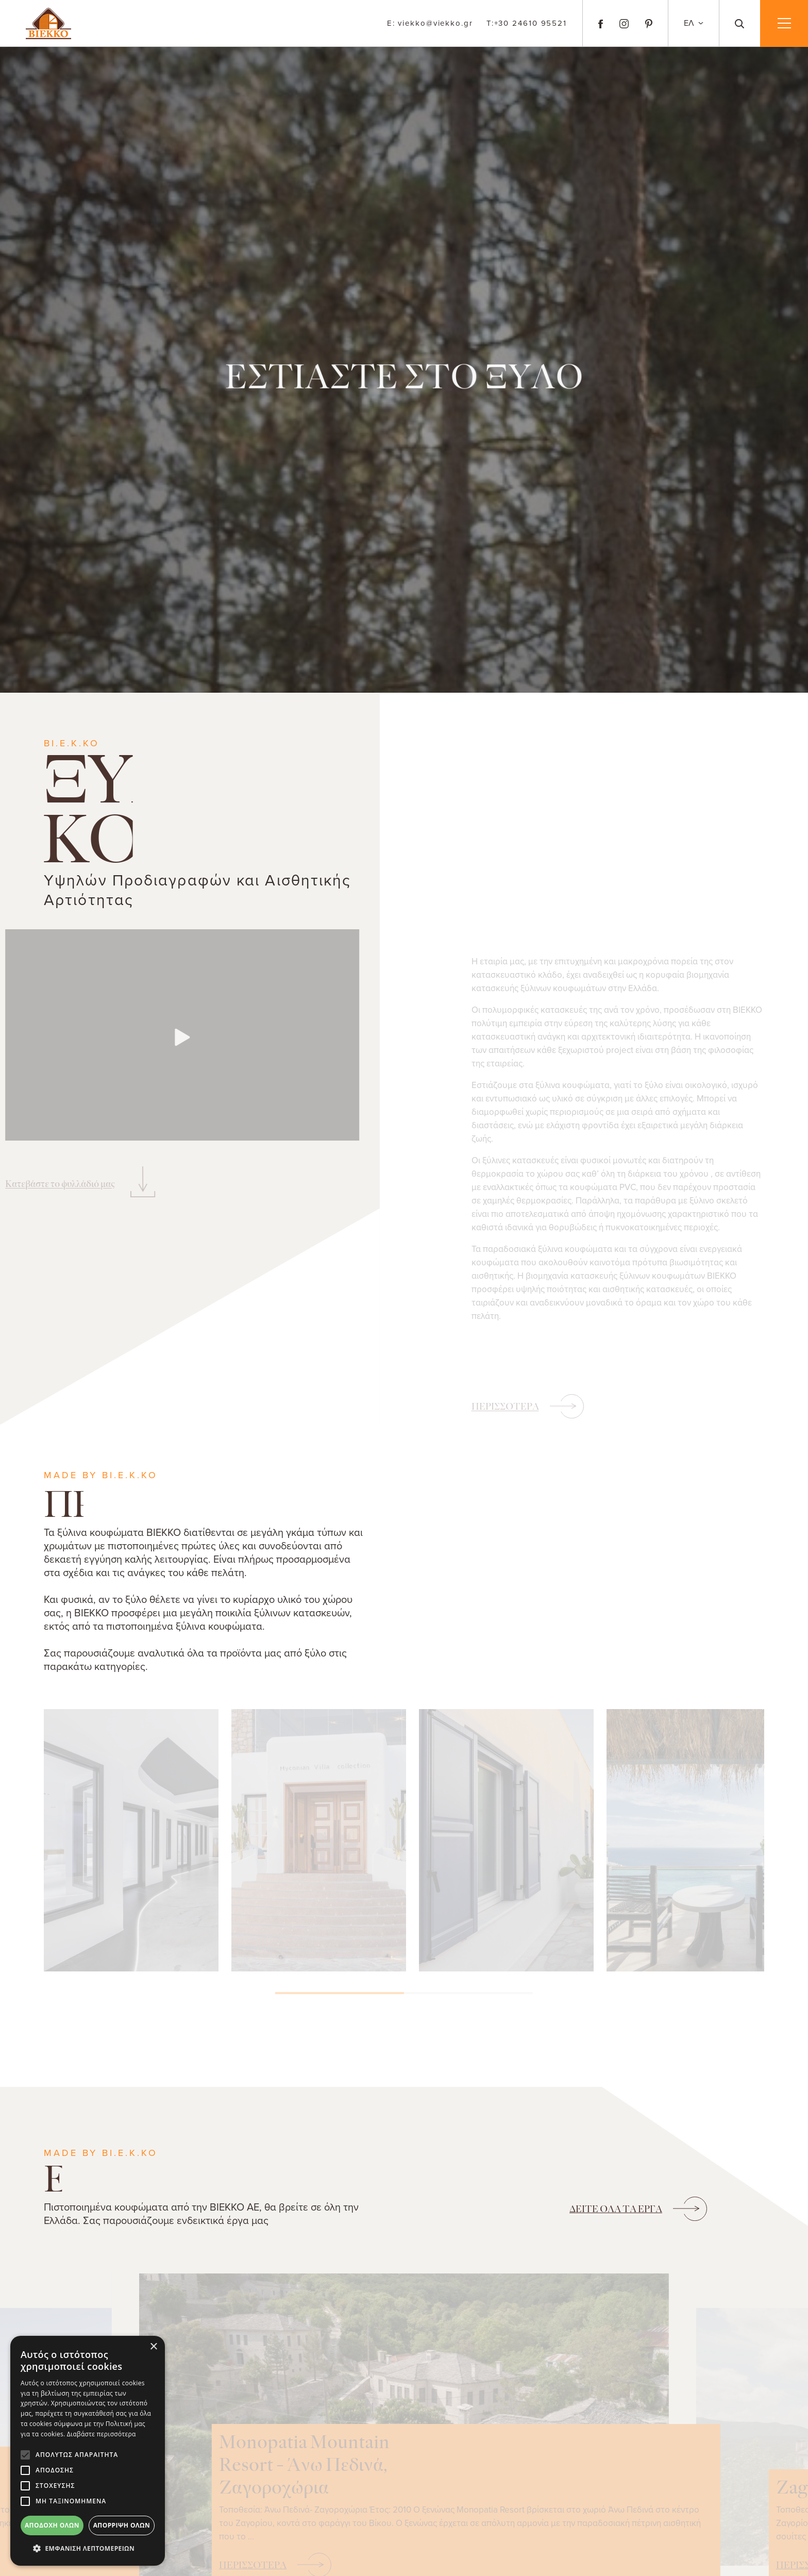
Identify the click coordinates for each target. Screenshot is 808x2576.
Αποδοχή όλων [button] (52, 2525)
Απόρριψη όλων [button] (121, 2525)
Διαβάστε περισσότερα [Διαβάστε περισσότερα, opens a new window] (101, 2434)
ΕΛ (690, 23)
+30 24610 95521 (526, 23)
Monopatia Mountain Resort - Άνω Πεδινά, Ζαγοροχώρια (498, 2434)
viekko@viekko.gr (430, 23)
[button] (88, 2548)
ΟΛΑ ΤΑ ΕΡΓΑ (615, 2209)
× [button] (153, 2347)
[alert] (87, 2451)
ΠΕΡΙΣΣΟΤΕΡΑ (505, 1407)
